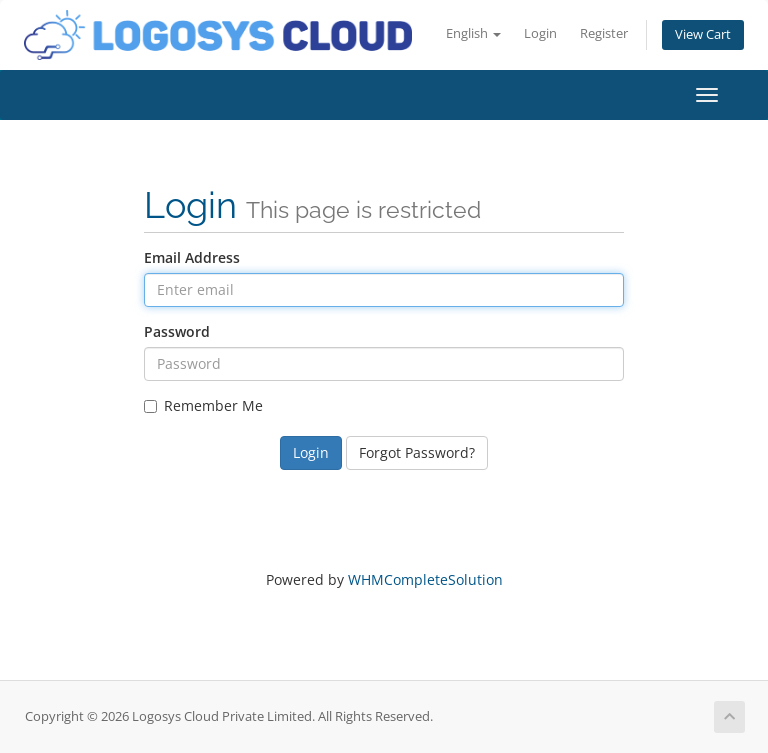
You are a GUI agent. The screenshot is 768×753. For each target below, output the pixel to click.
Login (540, 33)
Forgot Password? (417, 452)
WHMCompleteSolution (425, 579)
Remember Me (203, 405)
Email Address (192, 257)
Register (604, 33)
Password (177, 331)
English (473, 33)
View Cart (703, 34)
